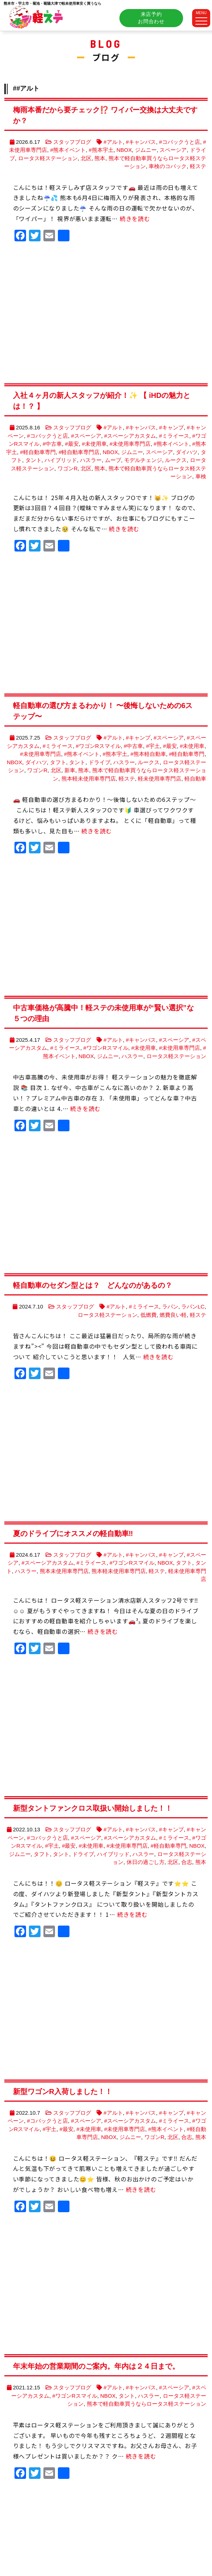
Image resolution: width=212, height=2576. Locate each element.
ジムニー (146, 150)
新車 (69, 770)
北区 (86, 158)
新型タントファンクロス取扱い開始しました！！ (92, 1808)
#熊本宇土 (101, 150)
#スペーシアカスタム (130, 436)
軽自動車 (195, 778)
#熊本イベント (68, 150)
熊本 (99, 158)
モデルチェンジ (143, 460)
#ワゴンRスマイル (98, 746)
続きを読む (135, 218)
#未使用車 (94, 444)
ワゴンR (68, 468)
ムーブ (113, 460)
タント (33, 460)
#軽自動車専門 (37, 452)
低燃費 (148, 1315)
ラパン (170, 1306)
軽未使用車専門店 (159, 778)
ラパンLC (192, 1306)
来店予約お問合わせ (151, 17)
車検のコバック (168, 166)
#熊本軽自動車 (148, 754)
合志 (186, 1862)
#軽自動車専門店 (79, 452)
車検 (200, 476)
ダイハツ (187, 452)
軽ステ (198, 166)
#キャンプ (171, 427)
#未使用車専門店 (130, 444)
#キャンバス (141, 142)
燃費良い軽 (173, 1315)
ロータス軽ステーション (48, 158)
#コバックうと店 (179, 142)
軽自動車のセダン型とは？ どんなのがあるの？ (92, 1285)
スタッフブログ (72, 142)
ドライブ (99, 762)
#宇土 (153, 746)
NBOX (124, 150)
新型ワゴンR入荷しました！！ (62, 2092)
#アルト (113, 142)
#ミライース (174, 436)
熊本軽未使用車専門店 (89, 778)
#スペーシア (86, 436)
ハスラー (91, 460)
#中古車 (52, 444)
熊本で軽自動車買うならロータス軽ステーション (146, 2404)
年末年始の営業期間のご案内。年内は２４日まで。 (96, 2366)
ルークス (176, 460)
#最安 (72, 444)
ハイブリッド (60, 460)
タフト (58, 762)
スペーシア (173, 150)
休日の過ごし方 (146, 1862)
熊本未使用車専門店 (64, 1571)
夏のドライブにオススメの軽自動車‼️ (73, 1533)
